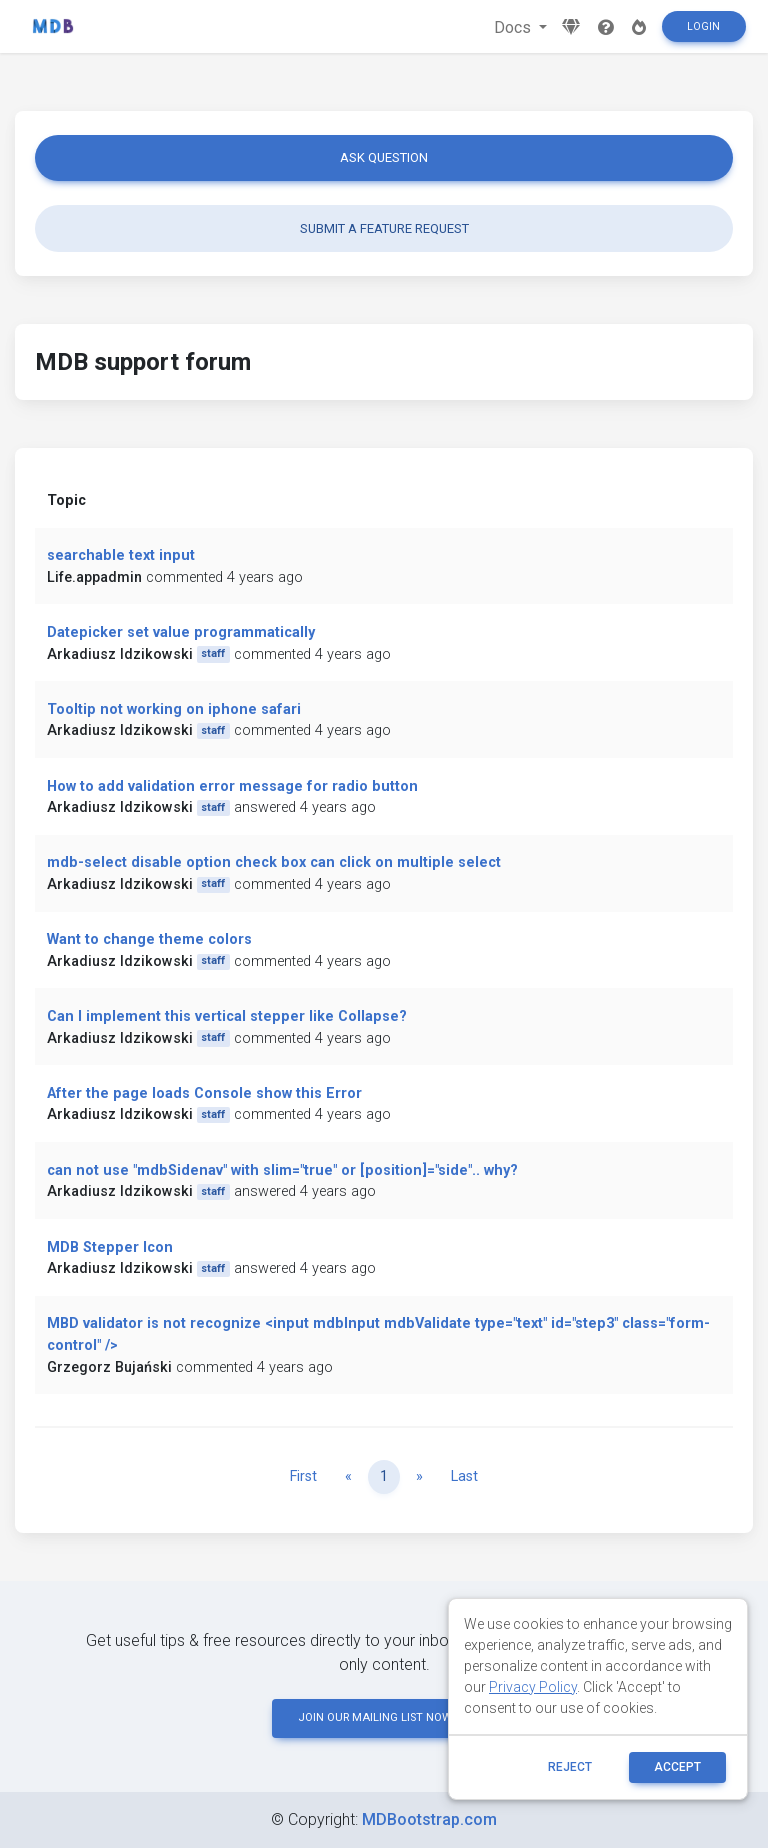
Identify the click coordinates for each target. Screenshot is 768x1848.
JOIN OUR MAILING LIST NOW (384, 1717)
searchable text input (121, 555)
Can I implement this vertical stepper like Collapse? (227, 1016)
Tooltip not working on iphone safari (174, 709)
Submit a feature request (384, 228)
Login (703, 26)
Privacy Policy (533, 1687)
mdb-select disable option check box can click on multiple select (274, 862)
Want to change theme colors (149, 939)
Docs (514, 27)
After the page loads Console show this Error (204, 1093)
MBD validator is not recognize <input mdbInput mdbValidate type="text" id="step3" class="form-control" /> (378, 1334)
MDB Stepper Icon (110, 1247)
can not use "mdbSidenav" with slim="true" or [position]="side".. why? (282, 1170)
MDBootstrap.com (429, 1819)
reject (570, 1767)
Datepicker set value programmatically (181, 632)
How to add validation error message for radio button (232, 786)
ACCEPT (677, 1767)
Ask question (384, 157)
